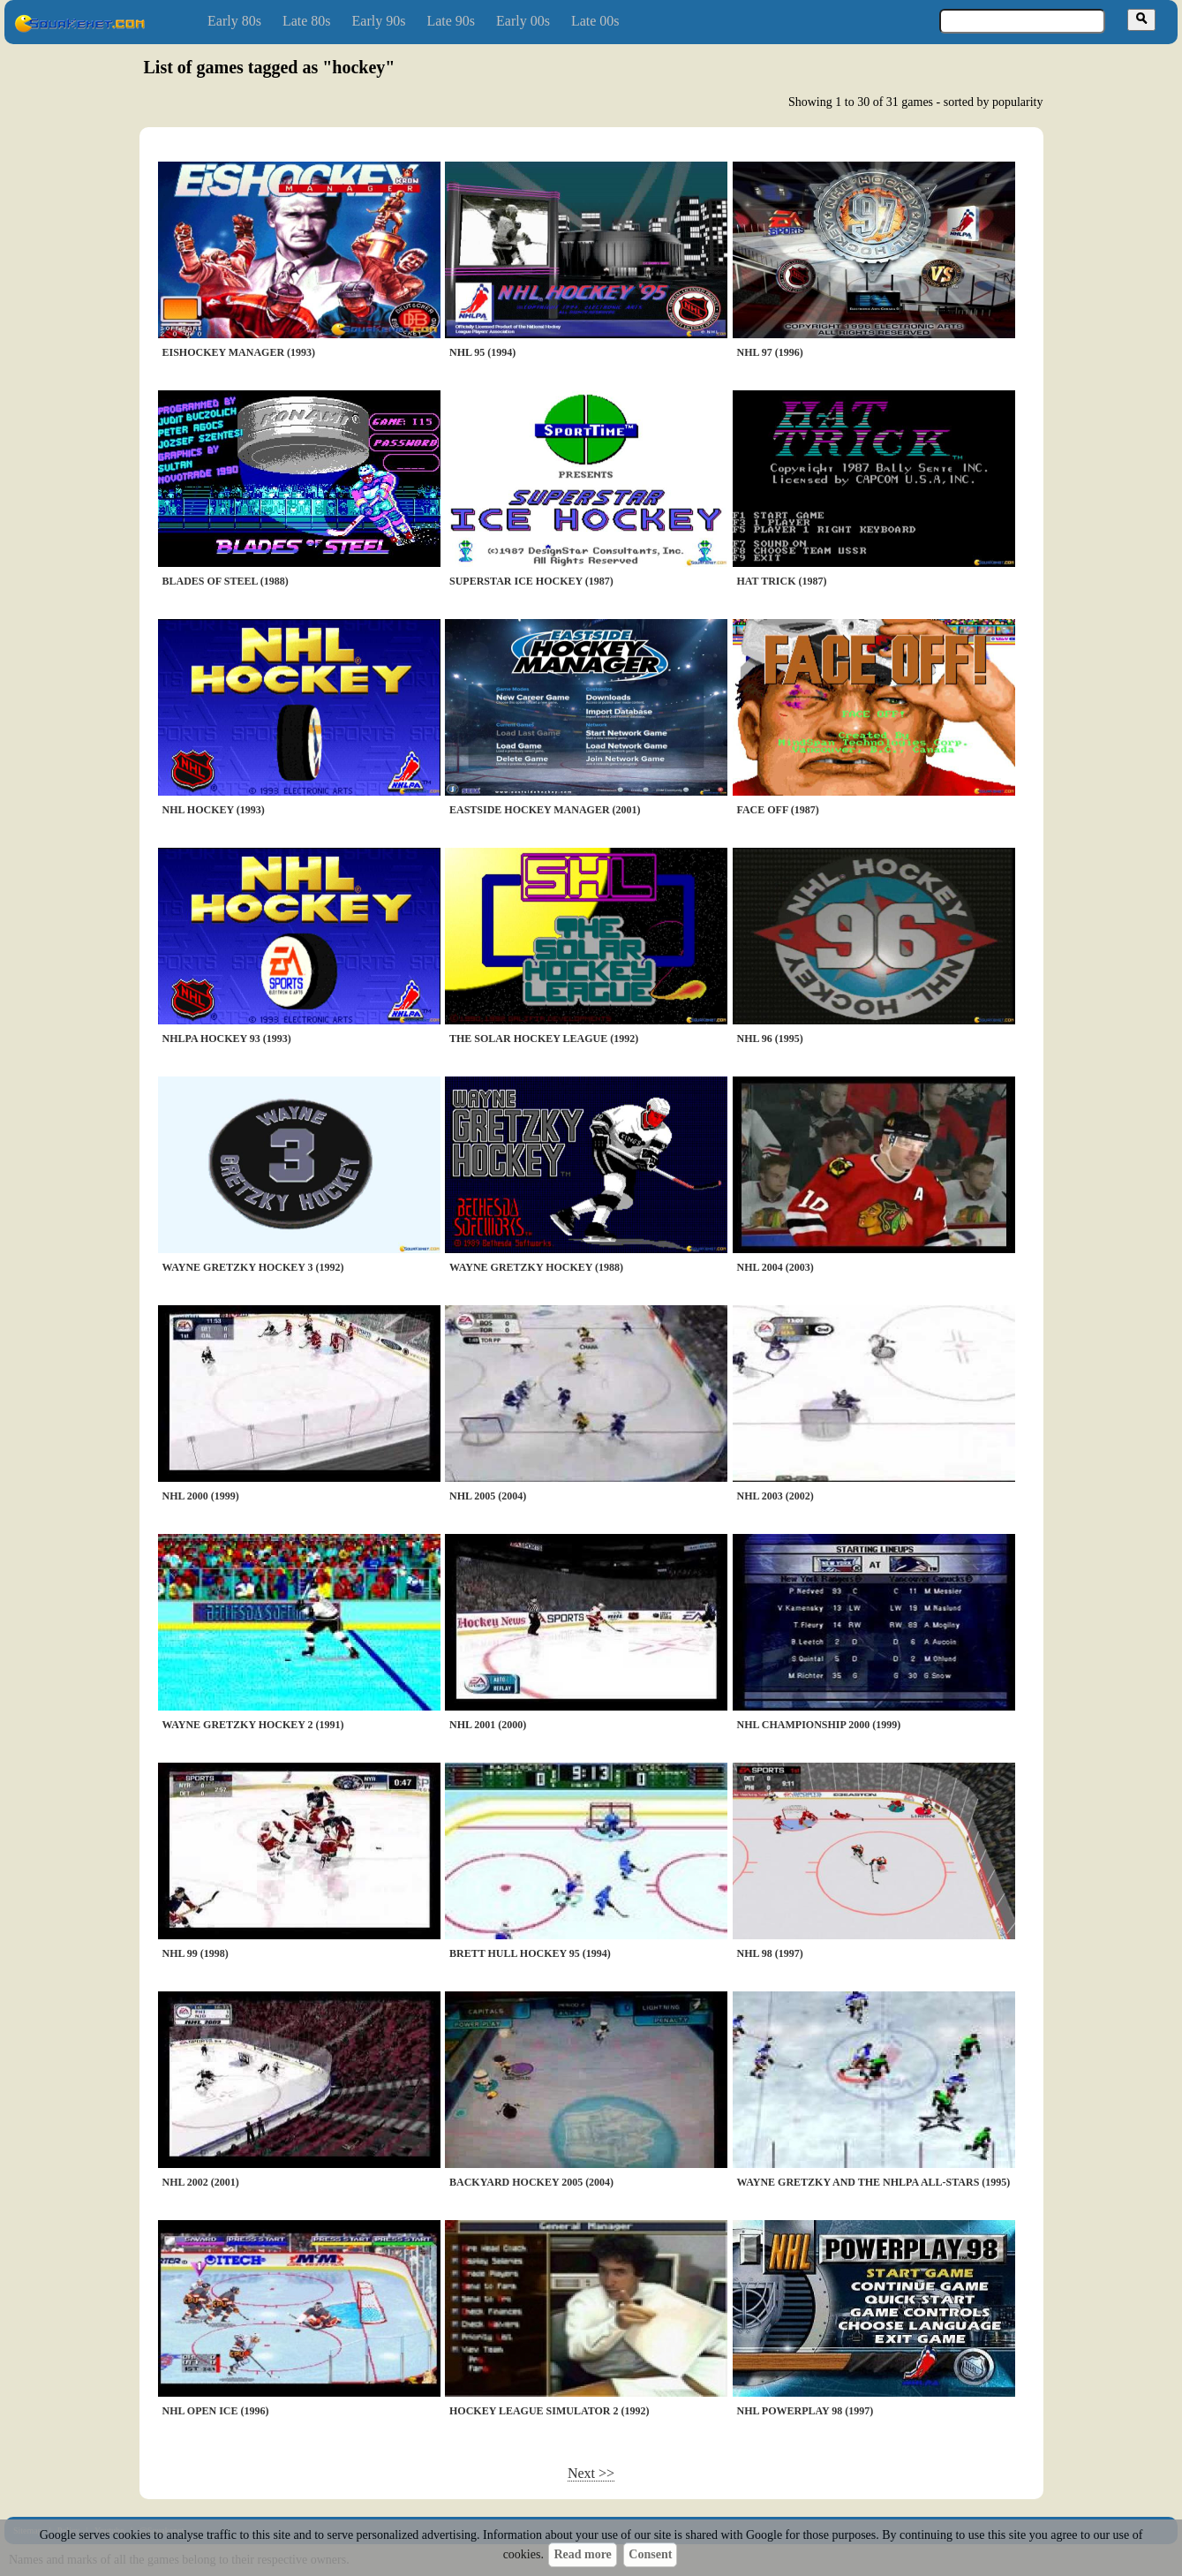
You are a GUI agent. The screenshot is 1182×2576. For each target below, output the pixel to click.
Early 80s (234, 20)
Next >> (591, 2473)
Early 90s (379, 20)
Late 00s (595, 20)
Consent (650, 2554)
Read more (582, 2554)
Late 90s (450, 20)
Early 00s (523, 20)
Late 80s (306, 20)
